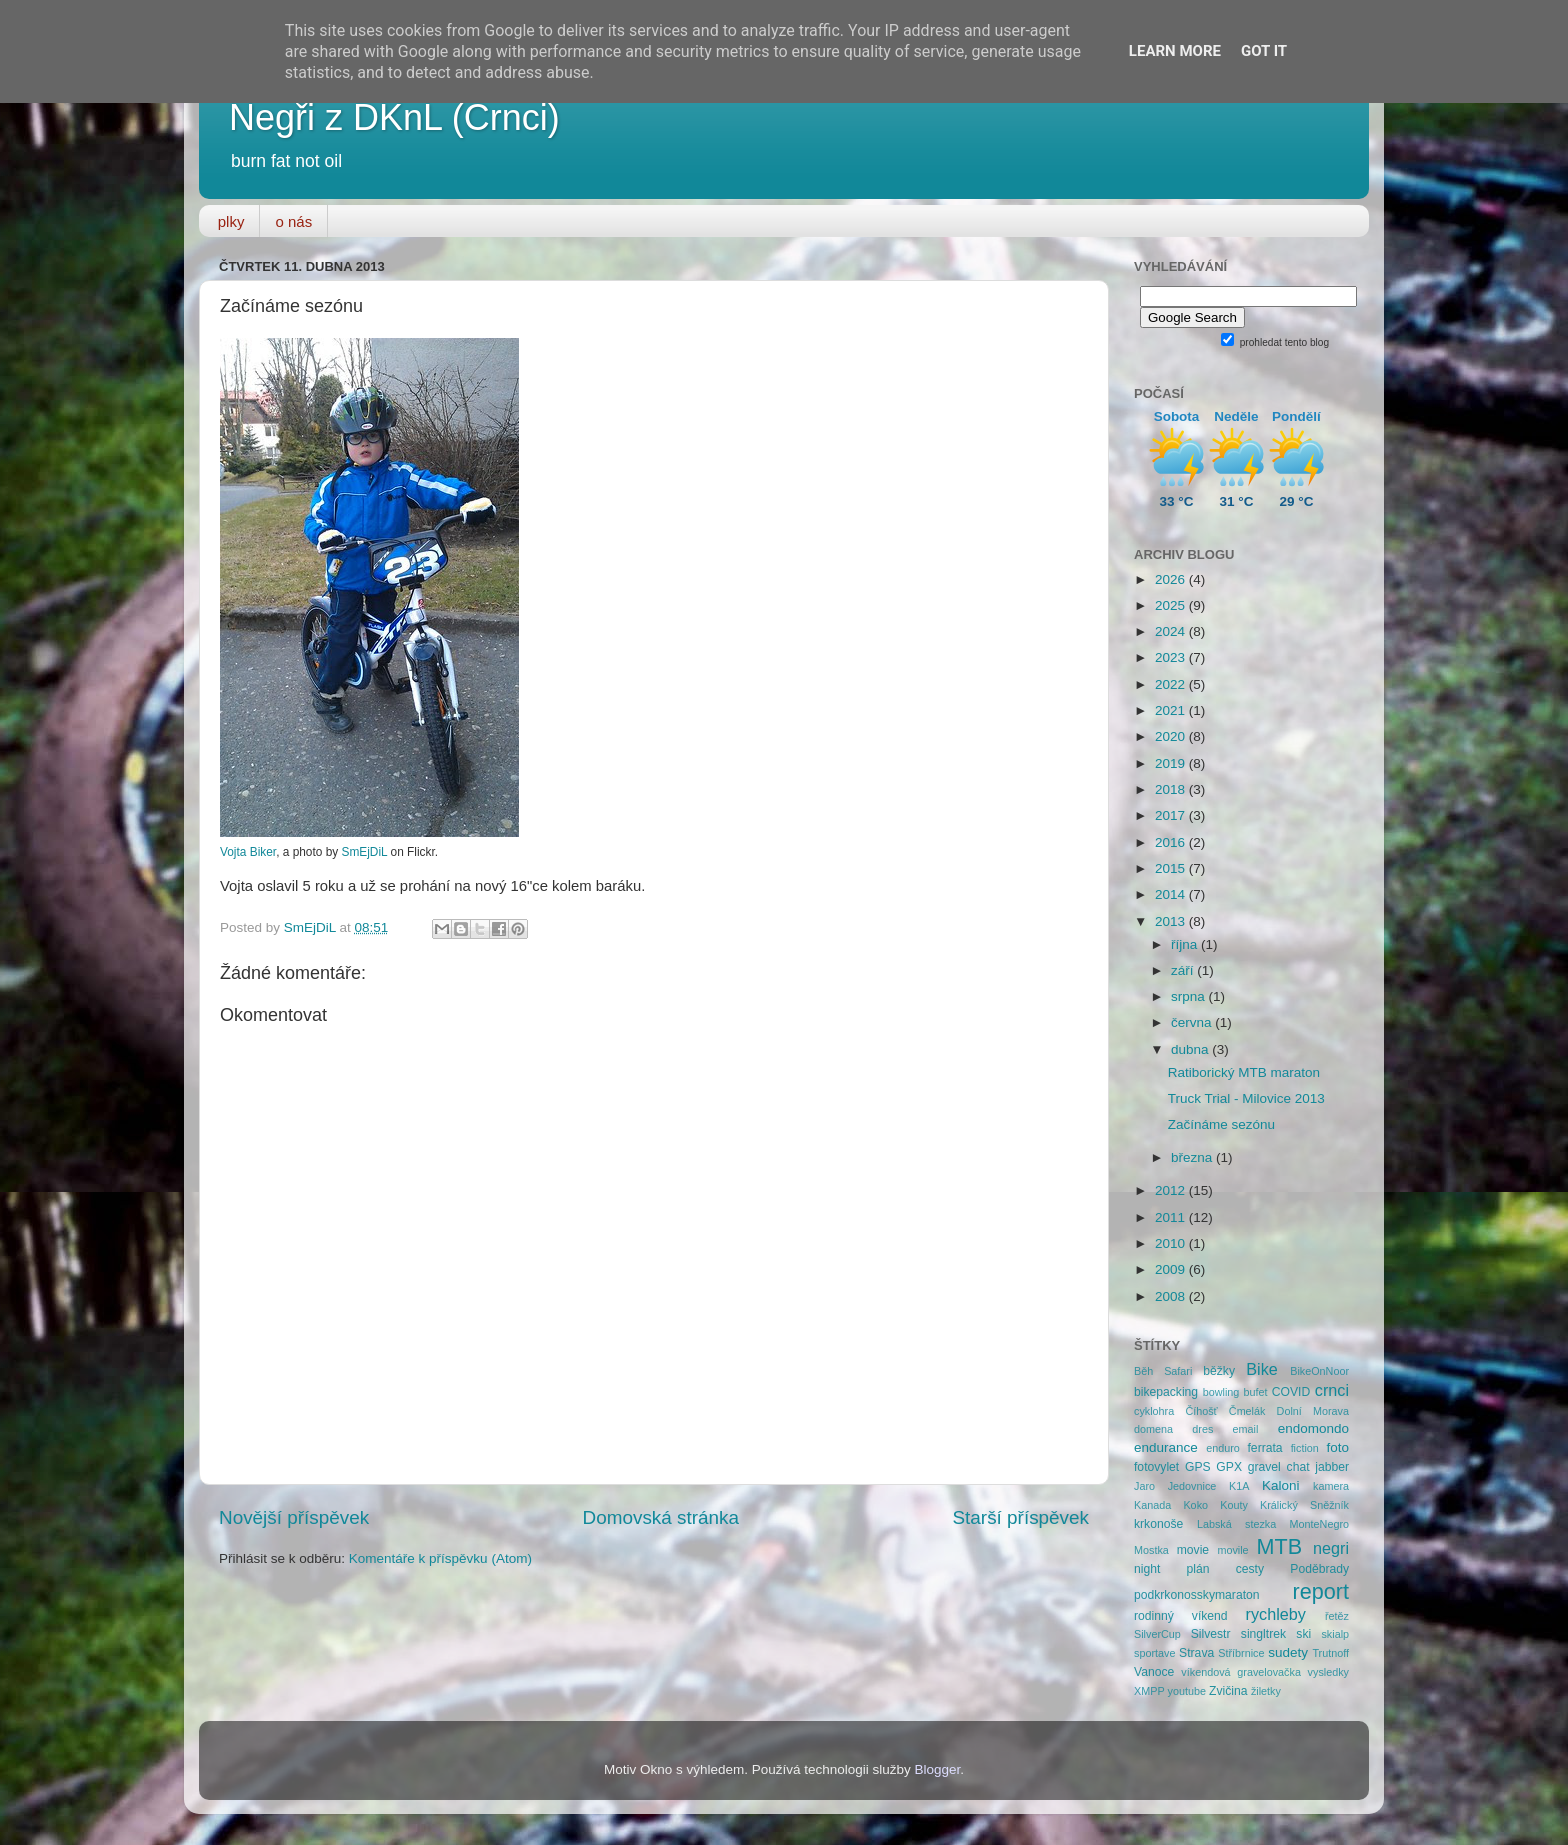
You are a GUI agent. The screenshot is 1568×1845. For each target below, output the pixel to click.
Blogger (938, 1769)
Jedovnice (1192, 1486)
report (1321, 1591)
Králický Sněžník (1304, 1505)
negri (1331, 1548)
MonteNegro (1319, 1524)
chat (1298, 1467)
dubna (1191, 1049)
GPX (1229, 1467)
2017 (1172, 815)
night (1147, 1569)
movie (1193, 1550)
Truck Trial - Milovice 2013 (1246, 1098)
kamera (1331, 1486)
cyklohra (1154, 1411)
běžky (1219, 1371)
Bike (1262, 1369)
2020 (1172, 736)
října (1186, 944)
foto (1338, 1447)
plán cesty (1226, 1569)
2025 (1172, 605)
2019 (1172, 763)
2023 (1172, 657)
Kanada (1152, 1505)
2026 (1172, 579)
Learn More (1175, 51)
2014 (1172, 894)
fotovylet (1156, 1467)
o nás (293, 221)
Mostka (1151, 1550)
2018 (1172, 789)
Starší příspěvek (1021, 1517)
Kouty (1234, 1505)
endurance (1166, 1447)
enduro (1223, 1448)
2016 (1172, 842)
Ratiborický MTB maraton (1244, 1072)
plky (231, 221)
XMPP (1149, 1691)
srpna (1190, 996)
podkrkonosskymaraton (1197, 1595)
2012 (1172, 1190)
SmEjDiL (364, 852)
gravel (1264, 1467)
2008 (1172, 1296)
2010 (1172, 1243)
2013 (1172, 921)
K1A (1239, 1486)
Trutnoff (1330, 1653)
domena (1153, 1429)
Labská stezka (1236, 1524)
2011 (1172, 1217)
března (1193, 1157)
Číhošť (1201, 1411)
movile (1232, 1550)
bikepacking (1166, 1392)
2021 (1172, 710)
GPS (1198, 1467)
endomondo (1313, 1428)
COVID (1291, 1392)
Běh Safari (1163, 1371)
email (1246, 1429)
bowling (1221, 1392)
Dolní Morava (1313, 1411)
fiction (1305, 1448)
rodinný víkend (1181, 1616)
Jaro (1144, 1486)
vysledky (1328, 1672)
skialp (1335, 1634)
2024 (1172, 631)
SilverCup (1157, 1634)
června (1193, 1022)
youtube (1187, 1691)
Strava (1196, 1653)
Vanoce (1154, 1672)
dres (1202, 1429)
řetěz (1337, 1616)
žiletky (1266, 1691)
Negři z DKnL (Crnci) (394, 117)
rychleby (1276, 1614)
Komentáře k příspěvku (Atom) (440, 1558)
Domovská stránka (661, 1517)
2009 (1172, 1269)
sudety (1288, 1652)
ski (1303, 1634)
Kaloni (1281, 1485)
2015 (1172, 868)
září (1184, 970)
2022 (1172, 684)
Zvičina (1228, 1691)
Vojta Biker (248, 852)
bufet (1256, 1392)
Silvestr (1211, 1634)
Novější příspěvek (294, 1517)
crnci (1332, 1390)
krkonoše (1158, 1524)
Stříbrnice (1241, 1653)
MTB (1280, 1546)
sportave (1154, 1653)
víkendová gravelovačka (1241, 1672)
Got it (1264, 51)
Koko (1195, 1505)
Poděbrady (1319, 1569)
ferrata (1265, 1448)
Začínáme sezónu (1221, 1124)
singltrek (1263, 1634)
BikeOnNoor (1319, 1371)
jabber (1332, 1467)
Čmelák (1247, 1411)
